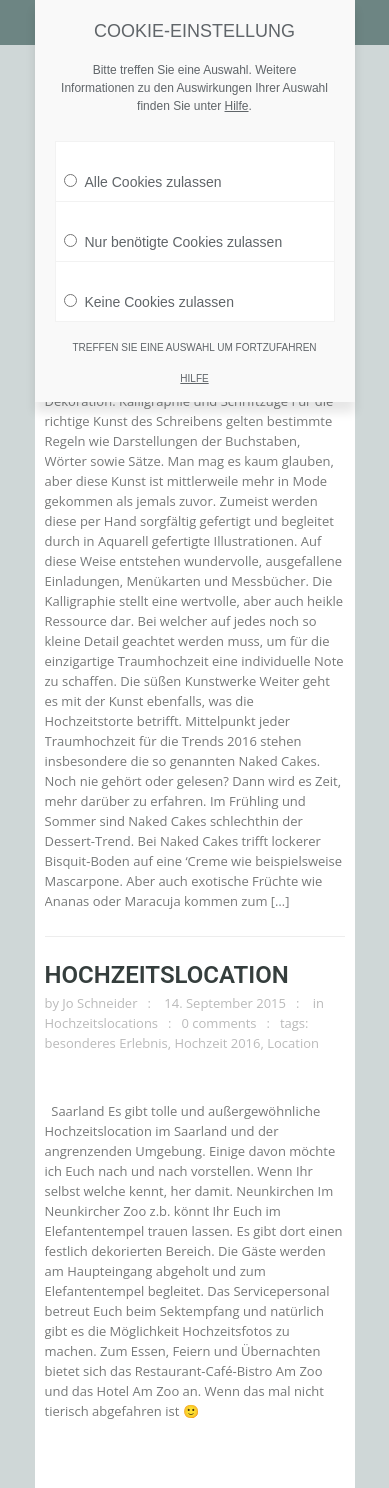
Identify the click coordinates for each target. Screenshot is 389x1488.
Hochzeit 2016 (217, 1043)
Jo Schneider (99, 1003)
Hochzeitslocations (102, 1023)
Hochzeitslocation (167, 975)
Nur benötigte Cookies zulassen (173, 237)
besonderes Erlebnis (106, 1043)
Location (293, 1043)
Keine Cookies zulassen (149, 297)
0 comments (219, 1023)
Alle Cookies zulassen (143, 177)
